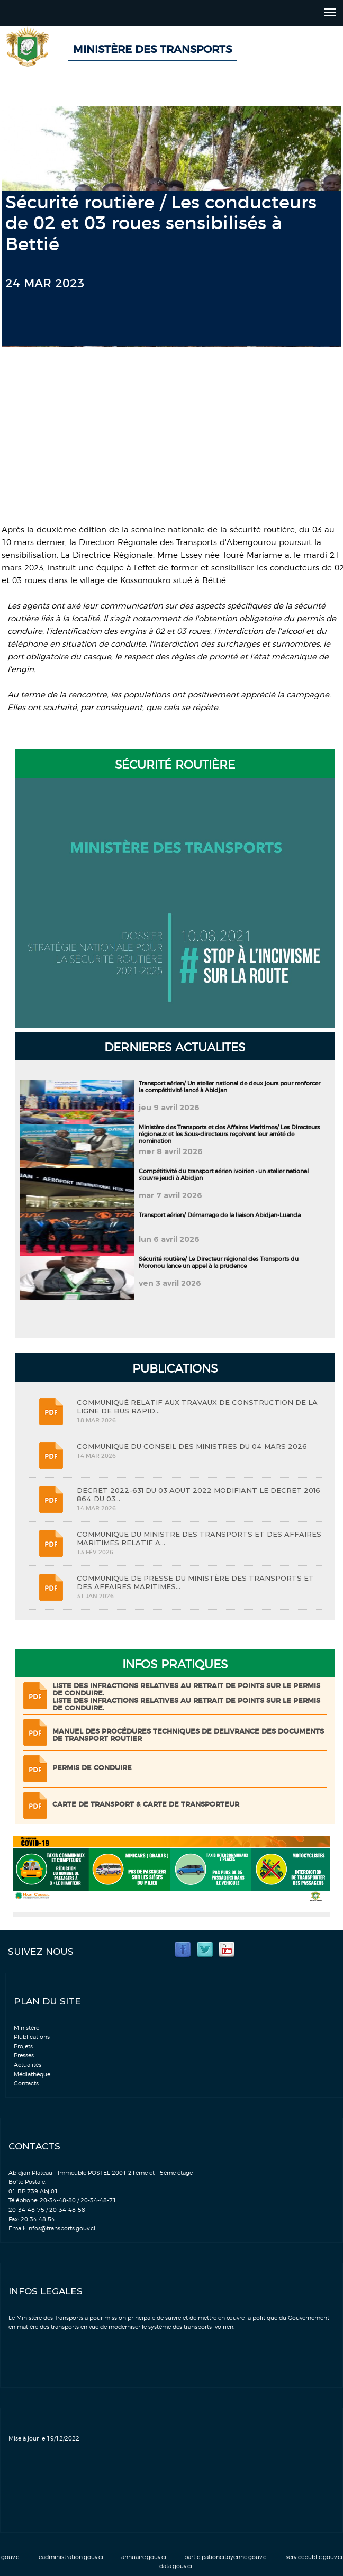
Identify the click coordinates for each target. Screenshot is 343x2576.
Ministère (26, 2028)
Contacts (26, 2084)
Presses (24, 2055)
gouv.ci (11, 2557)
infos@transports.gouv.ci (61, 2229)
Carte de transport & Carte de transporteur (145, 1804)
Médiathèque (32, 2075)
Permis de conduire (92, 1768)
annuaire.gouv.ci (143, 2557)
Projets (23, 2046)
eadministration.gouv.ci (71, 2557)
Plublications (32, 2037)
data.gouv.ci (175, 2566)
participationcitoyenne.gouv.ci (226, 2557)
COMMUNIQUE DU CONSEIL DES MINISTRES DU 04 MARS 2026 (192, 1446)
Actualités (27, 2065)
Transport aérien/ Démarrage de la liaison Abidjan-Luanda (220, 1215)
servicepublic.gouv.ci (314, 2557)
